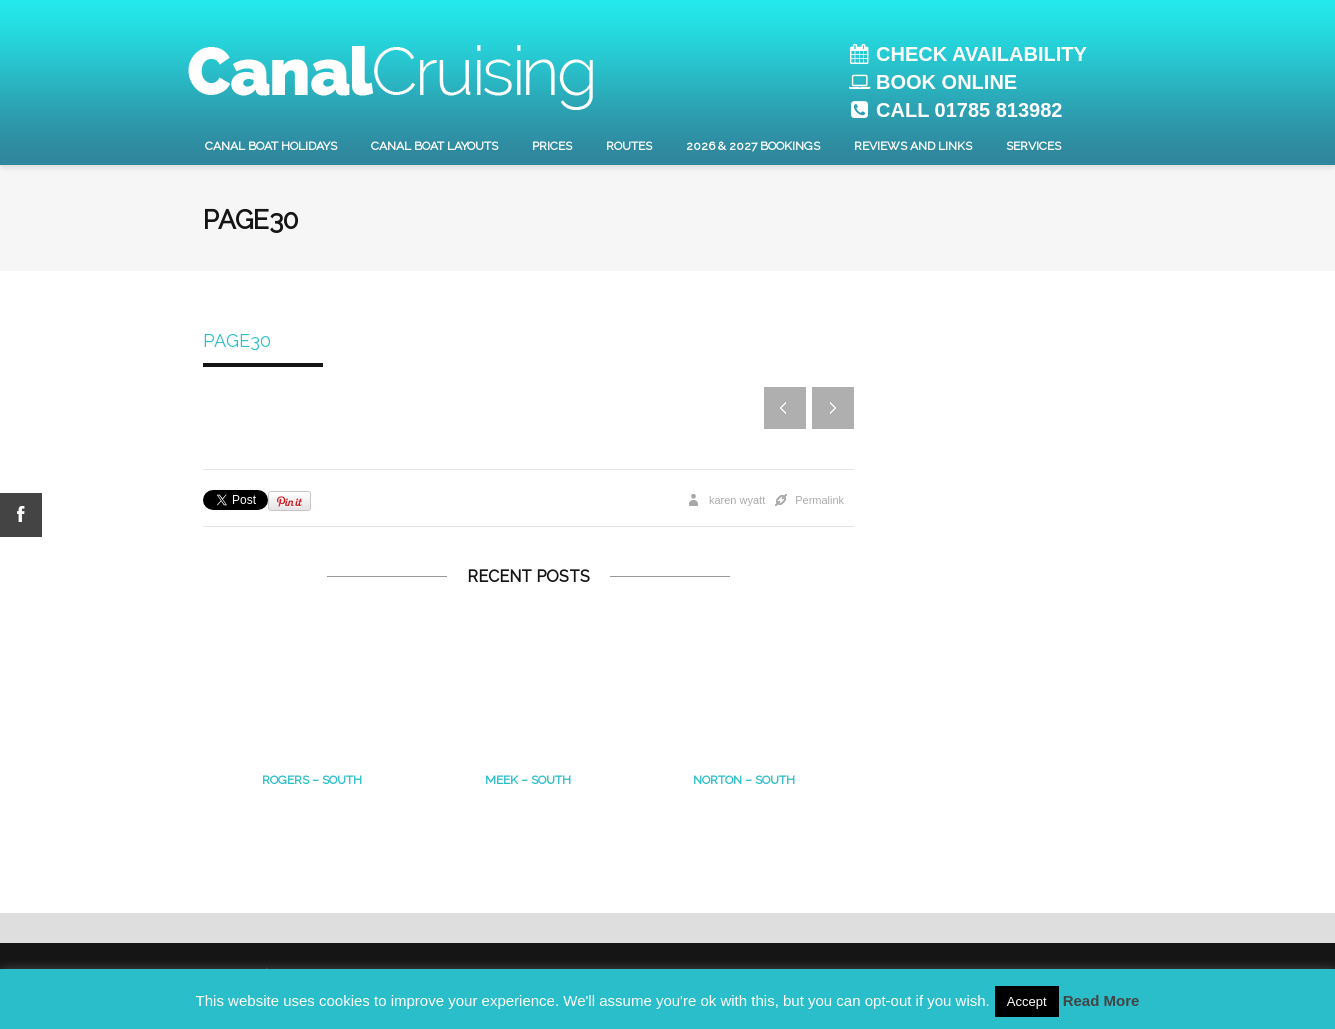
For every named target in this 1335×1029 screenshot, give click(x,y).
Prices (552, 146)
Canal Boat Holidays (271, 146)
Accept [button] (1027, 1001)
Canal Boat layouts (434, 146)
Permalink (819, 500)
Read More (1101, 1000)
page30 (237, 340)
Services (1033, 146)
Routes (629, 146)
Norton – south (744, 780)
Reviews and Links (913, 146)
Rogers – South (312, 780)
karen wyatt (737, 500)
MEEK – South (528, 780)
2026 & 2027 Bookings (753, 146)
